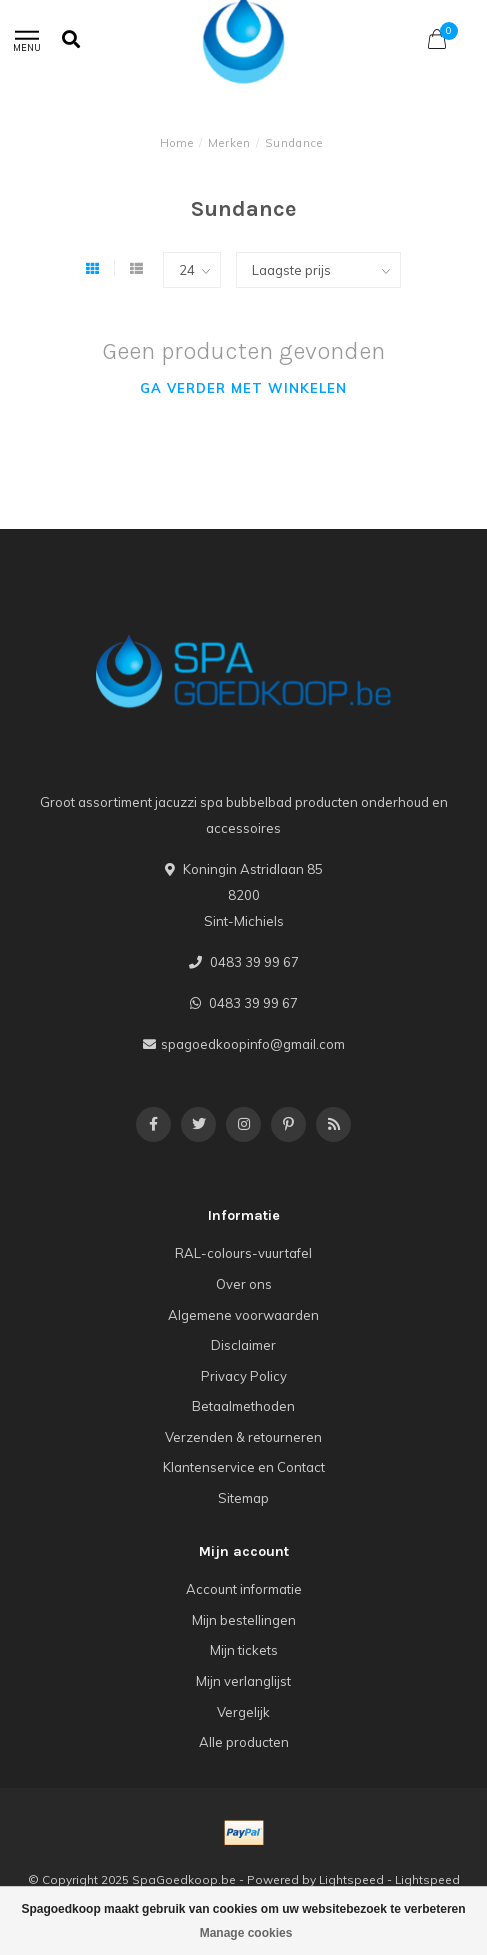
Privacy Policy (244, 1376)
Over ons (244, 1284)
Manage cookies (246, 1933)
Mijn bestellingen (244, 1620)
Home (177, 143)
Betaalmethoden (243, 1406)
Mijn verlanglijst (243, 1681)
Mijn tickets (244, 1650)
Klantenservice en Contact (244, 1467)
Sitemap (243, 1498)
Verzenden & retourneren (243, 1437)
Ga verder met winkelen (243, 388)
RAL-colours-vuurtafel (243, 1253)
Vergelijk (243, 1712)
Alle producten (244, 1742)
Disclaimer (243, 1345)
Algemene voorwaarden (243, 1315)
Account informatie (244, 1589)
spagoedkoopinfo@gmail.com (253, 1044)
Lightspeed (351, 1879)
